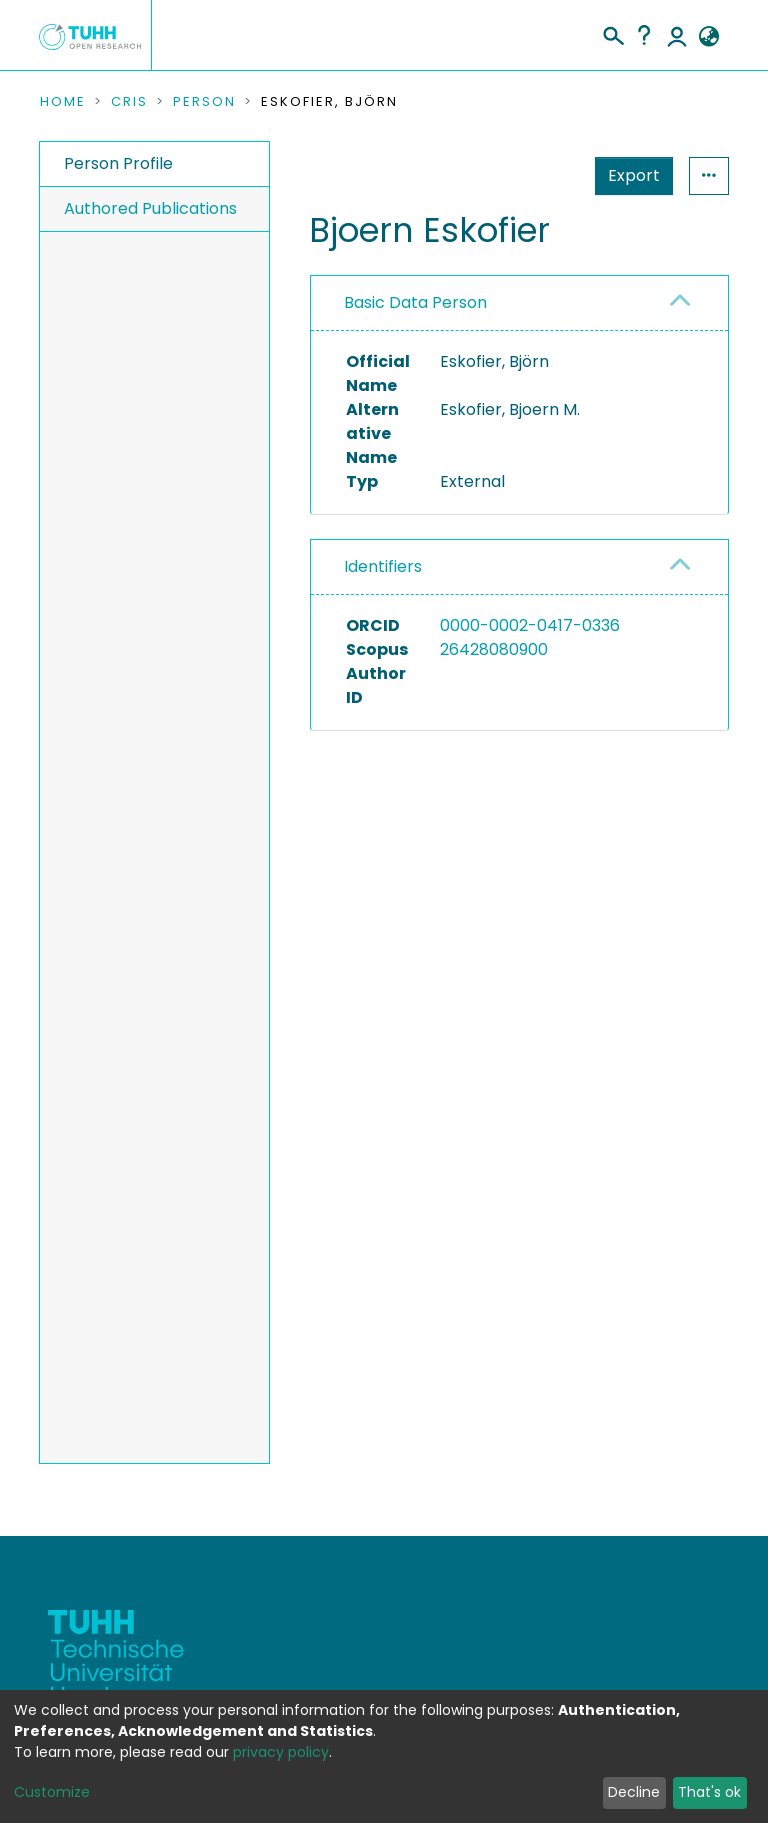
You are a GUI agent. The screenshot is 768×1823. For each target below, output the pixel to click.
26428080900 (494, 649)
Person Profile (118, 163)
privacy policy (281, 1752)
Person (204, 102)
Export (634, 175)
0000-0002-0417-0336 (530, 625)
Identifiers (383, 566)
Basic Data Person (415, 302)
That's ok (709, 1792)
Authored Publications (150, 208)
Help (644, 35)
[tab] (519, 303)
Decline (634, 1792)
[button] (708, 37)
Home (63, 102)
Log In (677, 35)
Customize (52, 1792)
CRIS (129, 102)
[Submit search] (612, 33)
